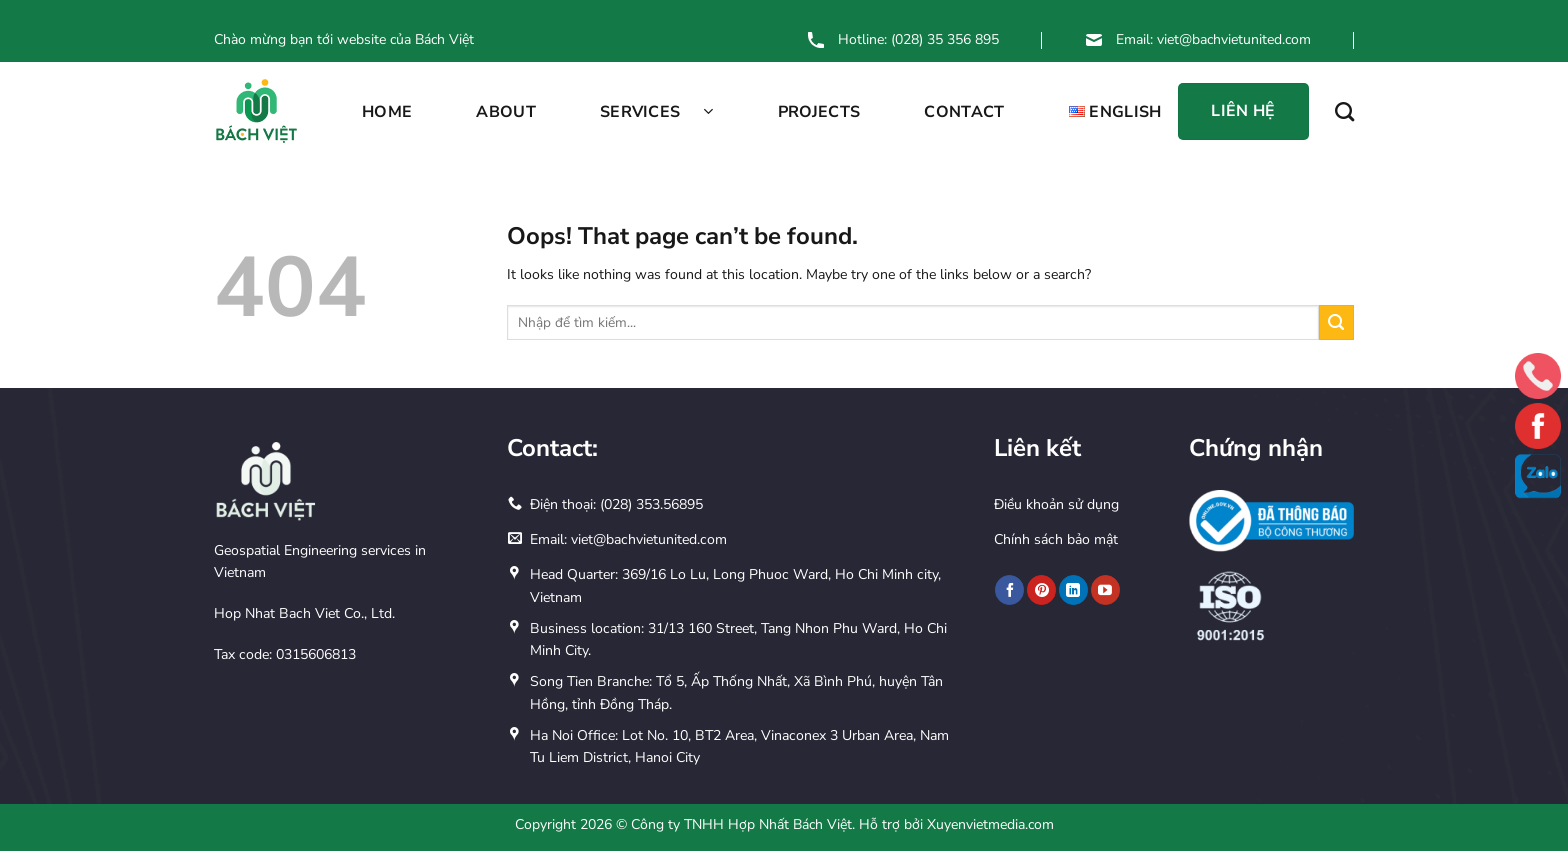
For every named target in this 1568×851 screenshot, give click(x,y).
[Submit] (1336, 322)
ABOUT (506, 112)
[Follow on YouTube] (1105, 590)
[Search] (1344, 111)
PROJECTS (819, 112)
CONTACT (964, 112)
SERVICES (657, 112)
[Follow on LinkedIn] (1073, 590)
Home (387, 112)
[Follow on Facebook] (1009, 590)
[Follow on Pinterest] (1041, 590)
